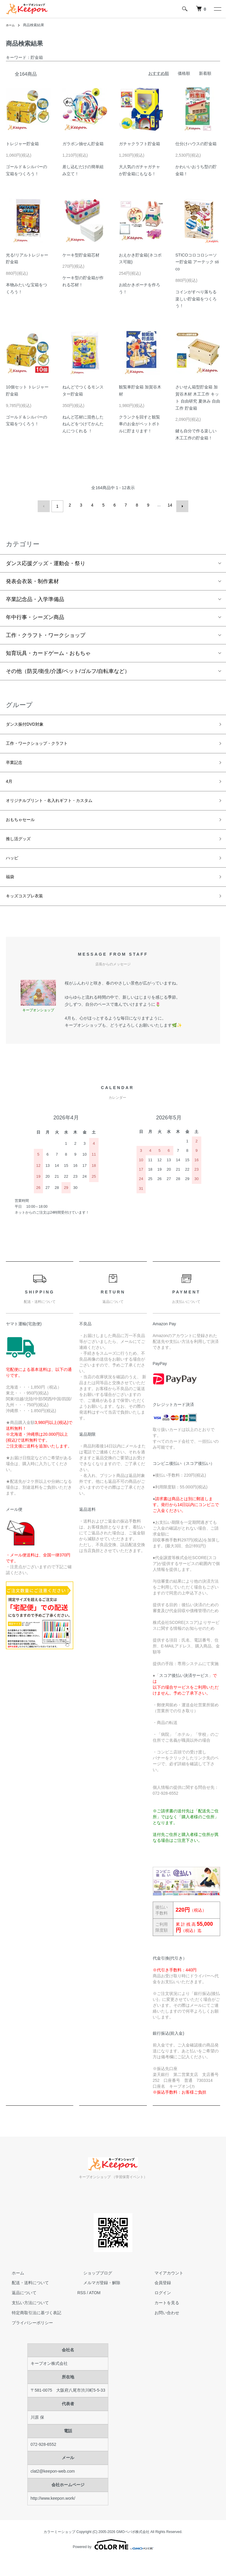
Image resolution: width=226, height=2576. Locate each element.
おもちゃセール (24, 828)
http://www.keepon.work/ (53, 2515)
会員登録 (157, 2300)
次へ (180, 505)
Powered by (113, 2562)
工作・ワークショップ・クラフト (45, 744)
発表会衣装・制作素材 (32, 579)
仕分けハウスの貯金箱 (196, 143)
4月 (10, 786)
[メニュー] (217, 9)
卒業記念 (16, 765)
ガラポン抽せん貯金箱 (83, 143)
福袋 (11, 891)
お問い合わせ (161, 2330)
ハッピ (14, 870)
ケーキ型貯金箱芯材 (80, 255)
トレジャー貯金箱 (22, 143)
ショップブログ (91, 2290)
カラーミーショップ (59, 2549)
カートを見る (161, 2320)
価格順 (184, 73)
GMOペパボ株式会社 (132, 2549)
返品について (18, 2310)
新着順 (205, 73)
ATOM (94, 2310)
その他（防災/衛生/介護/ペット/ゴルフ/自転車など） (68, 668)
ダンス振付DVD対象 (30, 723)
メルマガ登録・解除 (95, 2300)
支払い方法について (24, 2320)
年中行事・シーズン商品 (35, 615)
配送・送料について (24, 2300)
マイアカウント (163, 2290)
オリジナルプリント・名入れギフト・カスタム (61, 807)
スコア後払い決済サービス (184, 1692)
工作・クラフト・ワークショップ (45, 633)
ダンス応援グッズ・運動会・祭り (45, 561)
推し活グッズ (22, 849)
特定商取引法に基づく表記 (30, 2330)
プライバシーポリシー (26, 2340)
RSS (81, 2310)
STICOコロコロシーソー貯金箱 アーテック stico (197, 262)
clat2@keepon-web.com (53, 2488)
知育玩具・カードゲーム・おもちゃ (48, 650)
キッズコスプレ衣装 (30, 913)
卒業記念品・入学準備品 (35, 597)
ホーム (11, 25)
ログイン (157, 2310)
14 (168, 505)
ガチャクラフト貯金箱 (139, 143)
